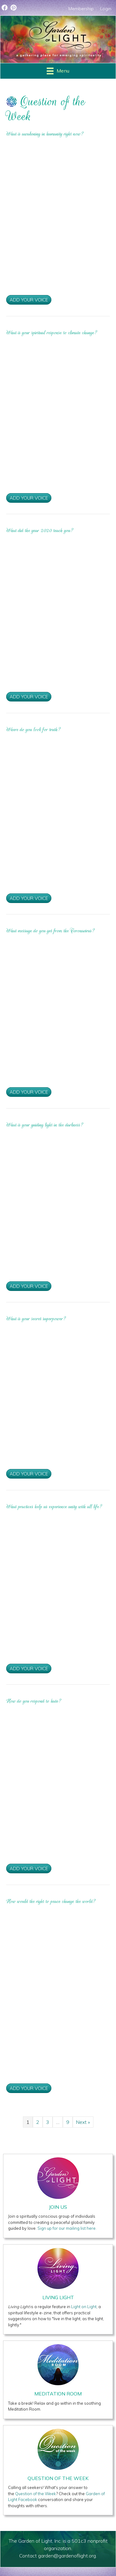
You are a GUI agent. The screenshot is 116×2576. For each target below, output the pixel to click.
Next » (83, 2122)
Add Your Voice (29, 300)
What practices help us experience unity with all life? (54, 1506)
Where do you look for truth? (33, 729)
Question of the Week (35, 2493)
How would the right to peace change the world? (51, 1901)
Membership (81, 8)
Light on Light (84, 2306)
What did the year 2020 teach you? (40, 530)
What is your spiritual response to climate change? (51, 332)
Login (105, 8)
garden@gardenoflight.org (67, 2556)
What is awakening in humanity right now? (45, 134)
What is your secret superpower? (36, 1318)
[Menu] (58, 71)
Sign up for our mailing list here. (67, 2228)
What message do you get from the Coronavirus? (50, 930)
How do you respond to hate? (34, 1701)
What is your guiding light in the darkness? (45, 1125)
